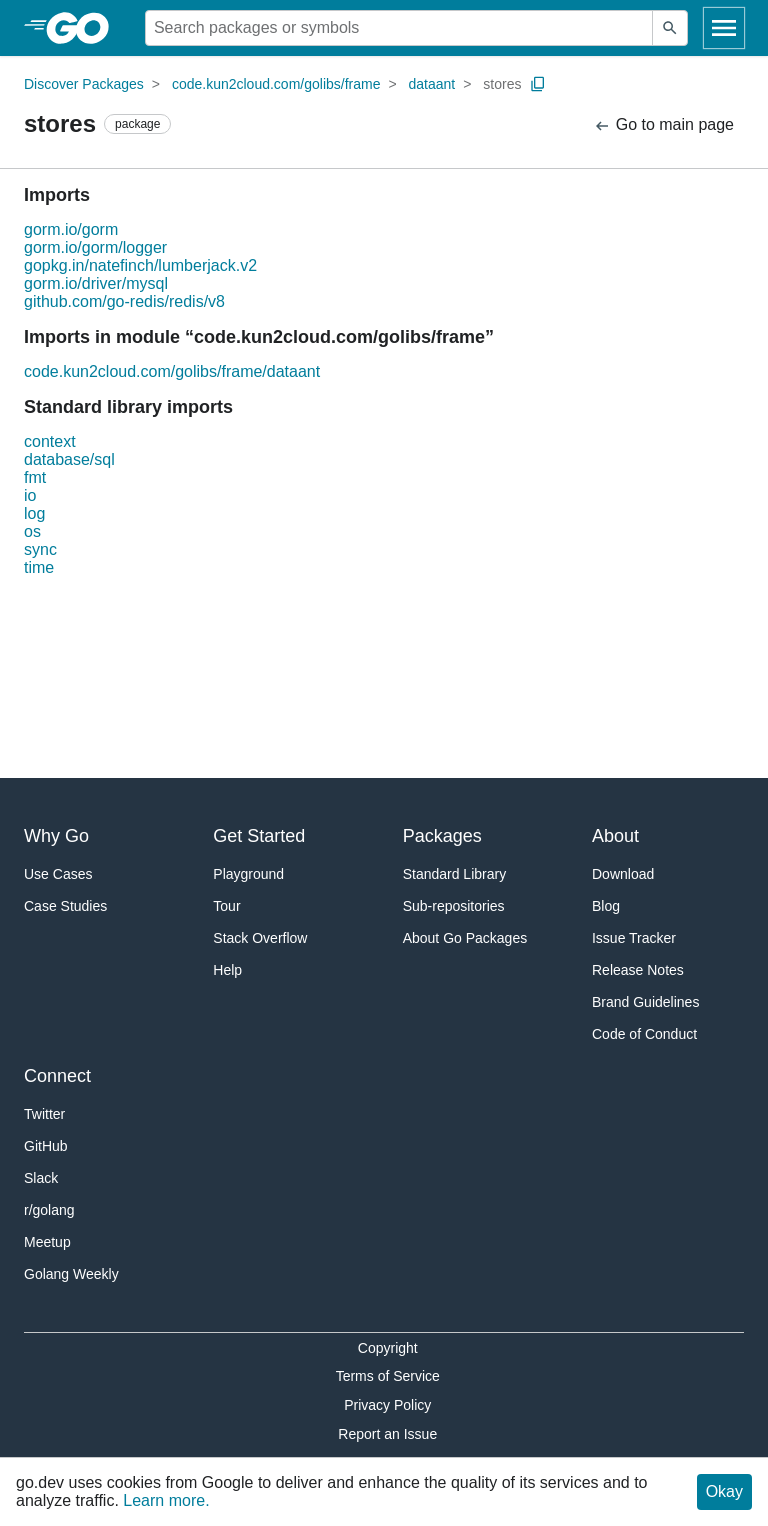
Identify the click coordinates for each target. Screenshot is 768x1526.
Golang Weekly (71, 1274)
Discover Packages (84, 84)
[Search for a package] (399, 28)
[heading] (84, 28)
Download (623, 874)
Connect (57, 1076)
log (34, 513)
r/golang (49, 1210)
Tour (226, 906)
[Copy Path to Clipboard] (538, 84)
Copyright (388, 1348)
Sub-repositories (454, 906)
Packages (442, 836)
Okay (724, 1491)
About (615, 836)
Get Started (259, 836)
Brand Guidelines (645, 1002)
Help (227, 970)
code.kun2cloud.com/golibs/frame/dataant (172, 371)
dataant (432, 84)
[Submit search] (670, 28)
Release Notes (638, 970)
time (39, 567)
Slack (41, 1178)
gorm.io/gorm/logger (95, 247)
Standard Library (455, 874)
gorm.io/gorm (71, 229)
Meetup (47, 1242)
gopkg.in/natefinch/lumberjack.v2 (140, 265)
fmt (35, 477)
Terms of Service (388, 1376)
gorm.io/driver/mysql (96, 283)
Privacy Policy (387, 1405)
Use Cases (58, 874)
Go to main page (663, 125)
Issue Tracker (634, 938)
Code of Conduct (644, 1034)
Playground (248, 874)
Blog (606, 906)
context (50, 441)
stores (502, 84)
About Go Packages (465, 938)
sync (40, 549)
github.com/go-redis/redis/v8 (124, 301)
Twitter (44, 1114)
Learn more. (166, 1500)
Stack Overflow (260, 938)
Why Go (56, 836)
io (30, 495)
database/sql (69, 459)
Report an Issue (387, 1434)
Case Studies (65, 906)
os (32, 531)
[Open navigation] (724, 28)
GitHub (46, 1146)
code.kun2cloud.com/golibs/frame (276, 84)
